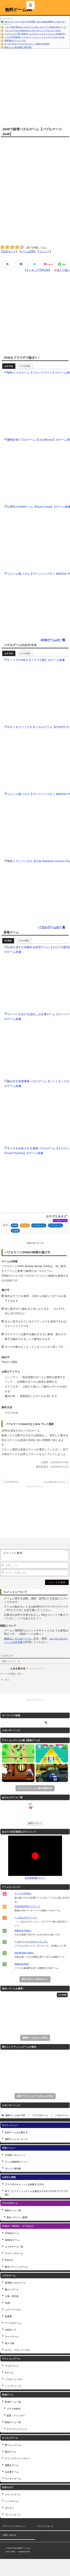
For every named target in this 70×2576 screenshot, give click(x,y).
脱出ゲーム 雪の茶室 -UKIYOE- (18, 47)
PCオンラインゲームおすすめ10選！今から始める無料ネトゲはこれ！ (35, 21)
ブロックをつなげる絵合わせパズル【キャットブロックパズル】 (32, 30)
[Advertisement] (35, 86)
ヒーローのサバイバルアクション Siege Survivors (26, 44)
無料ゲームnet (18, 9)
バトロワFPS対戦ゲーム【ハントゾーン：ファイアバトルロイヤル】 (34, 37)
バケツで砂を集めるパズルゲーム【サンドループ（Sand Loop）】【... (35, 27)
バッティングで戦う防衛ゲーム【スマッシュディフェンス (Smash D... (35, 34)
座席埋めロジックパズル (15, 40)
